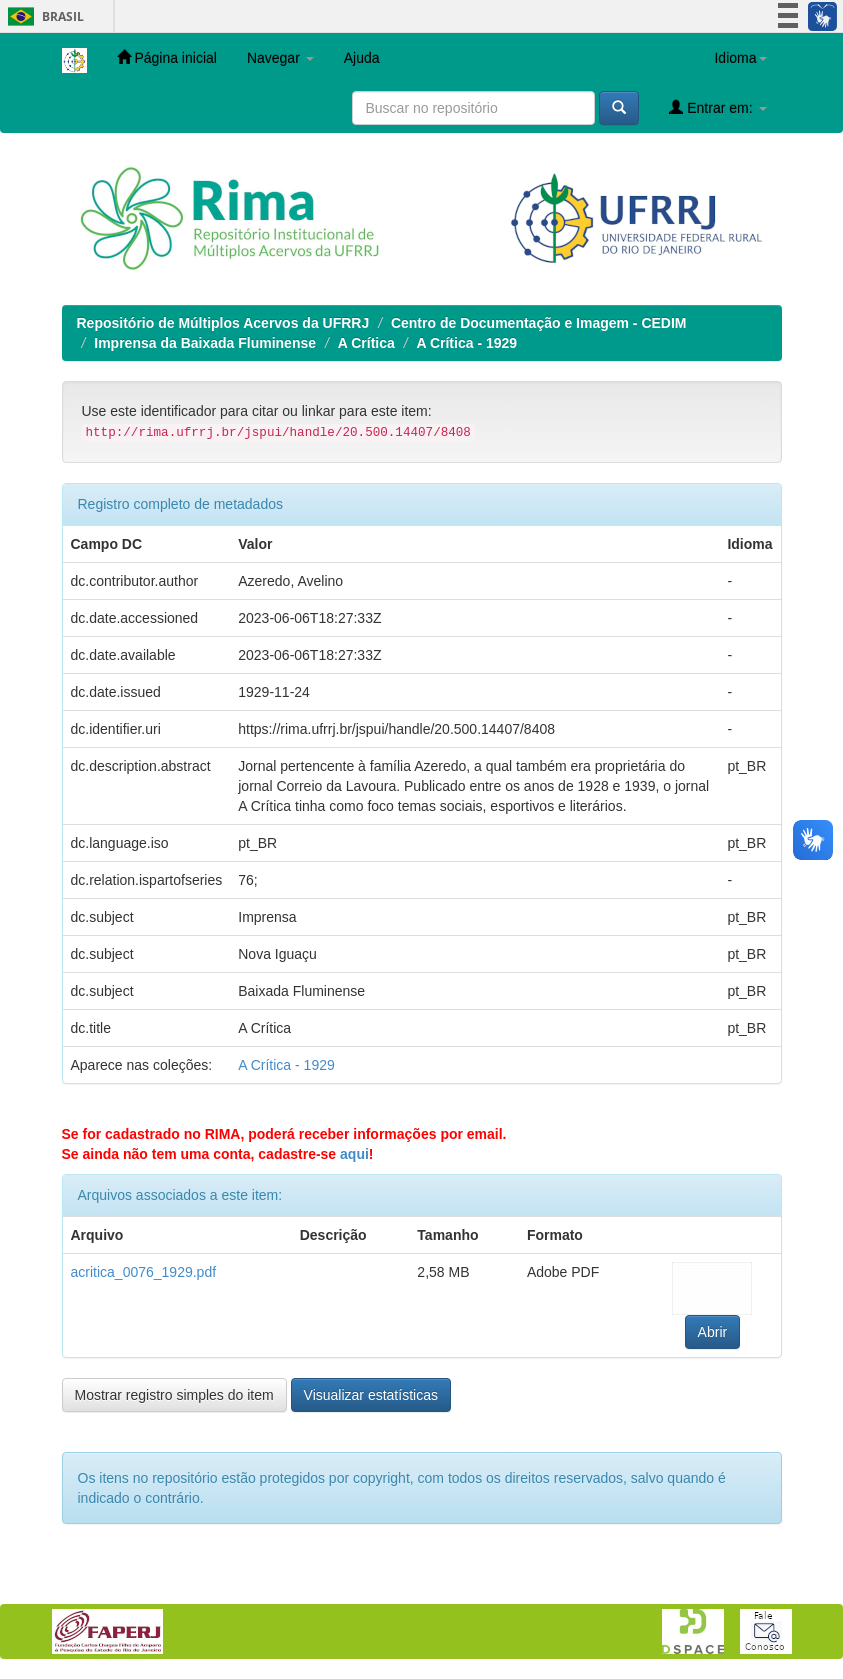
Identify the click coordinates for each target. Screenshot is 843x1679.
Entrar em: (717, 107)
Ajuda (362, 58)
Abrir (713, 1332)
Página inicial (167, 57)
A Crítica (366, 343)
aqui (354, 1154)
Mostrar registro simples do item (174, 1395)
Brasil (42, 16)
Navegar (280, 58)
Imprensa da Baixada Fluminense (205, 343)
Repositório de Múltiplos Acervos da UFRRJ (223, 323)
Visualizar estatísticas (371, 1395)
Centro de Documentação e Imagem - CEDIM (539, 323)
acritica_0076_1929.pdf (144, 1272)
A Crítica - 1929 (466, 343)
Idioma (740, 58)
